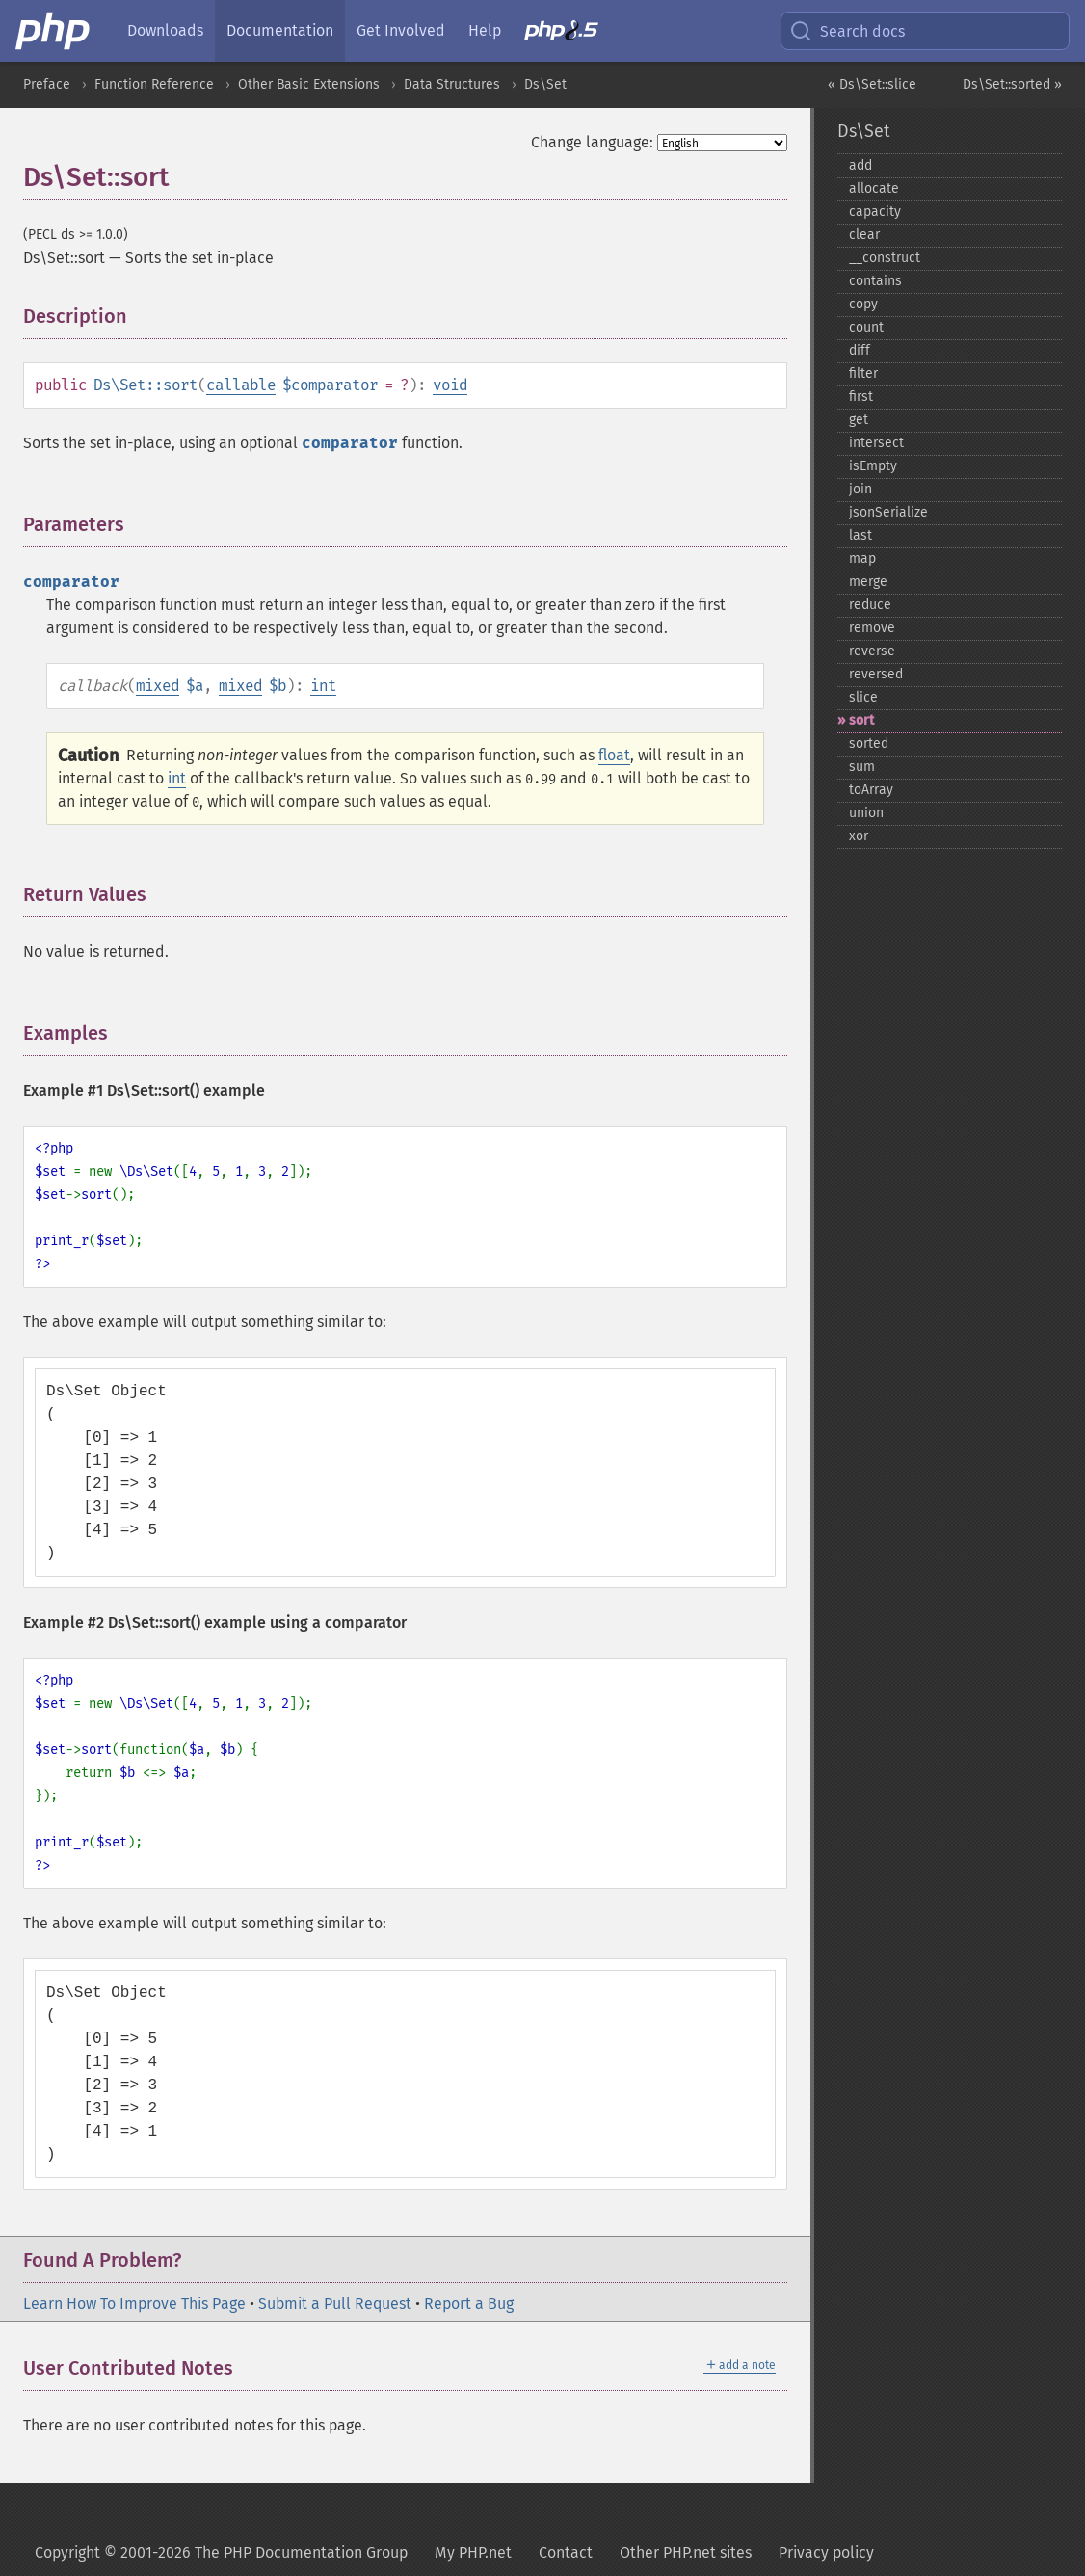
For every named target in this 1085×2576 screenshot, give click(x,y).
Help (484, 30)
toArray (871, 790)
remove (872, 628)
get (858, 420)
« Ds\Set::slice (872, 84)
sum (862, 766)
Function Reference (154, 84)
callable (241, 385)
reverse (872, 651)
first (861, 396)
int (323, 686)
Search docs (847, 30)
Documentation (279, 30)
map (862, 558)
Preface (46, 84)
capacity (875, 211)
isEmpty (873, 466)
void (450, 385)
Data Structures (452, 84)
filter (863, 373)
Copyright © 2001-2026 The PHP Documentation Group (221, 2552)
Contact (566, 2552)
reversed (876, 674)
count (866, 327)
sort (861, 720)
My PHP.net (473, 2552)
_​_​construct (884, 258)
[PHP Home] (54, 31)
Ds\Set (545, 84)
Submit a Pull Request (334, 2304)
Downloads (165, 30)
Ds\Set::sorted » (1012, 84)
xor (858, 836)
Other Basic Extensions (309, 84)
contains (875, 281)
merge (868, 581)
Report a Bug (469, 2304)
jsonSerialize (888, 512)
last (860, 535)
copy (863, 304)
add (860, 165)
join (860, 489)
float (614, 755)
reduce (870, 605)
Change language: (592, 142)
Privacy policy (826, 2552)
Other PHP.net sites (686, 2552)
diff (859, 350)
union (866, 813)
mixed (157, 686)
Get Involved (401, 30)
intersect (876, 443)
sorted (868, 743)
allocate (874, 188)
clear (864, 234)
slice (863, 697)
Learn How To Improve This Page (134, 2304)
